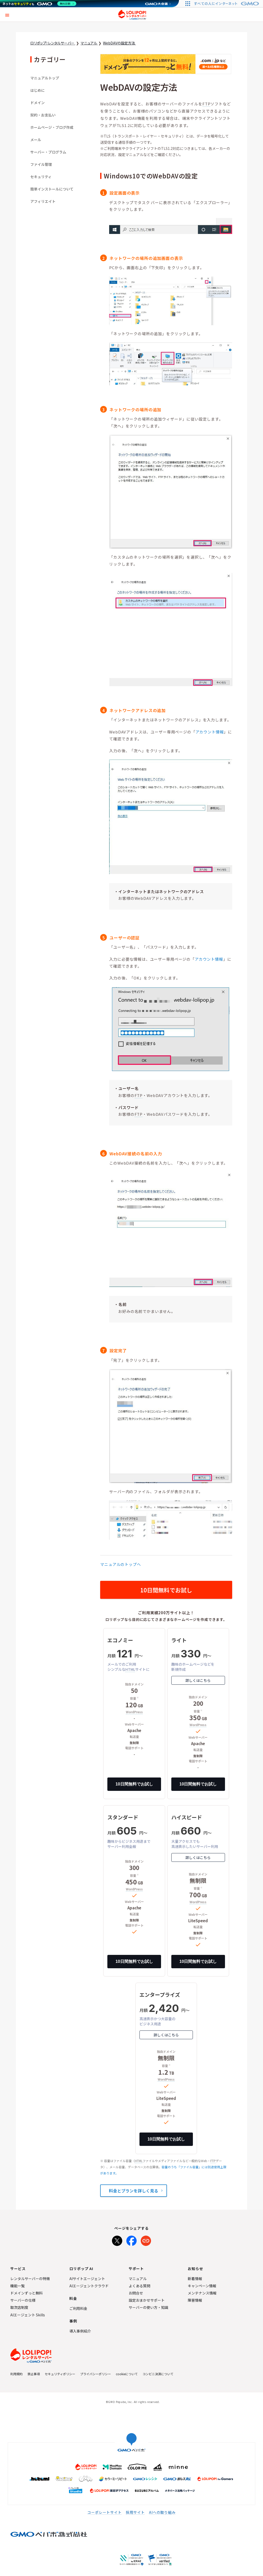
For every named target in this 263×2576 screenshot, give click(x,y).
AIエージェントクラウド (89, 2285)
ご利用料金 (78, 2308)
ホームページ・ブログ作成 (51, 127)
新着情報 (195, 2278)
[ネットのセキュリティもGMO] (39, 3)
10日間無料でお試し (166, 1590)
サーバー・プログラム (48, 152)
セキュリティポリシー (60, 2374)
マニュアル (138, 2278)
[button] (7, 14)
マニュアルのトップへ (120, 1564)
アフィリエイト (42, 201)
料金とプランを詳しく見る (133, 2191)
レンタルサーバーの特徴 (30, 2278)
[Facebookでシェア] (131, 2240)
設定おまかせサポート (147, 2300)
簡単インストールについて (51, 189)
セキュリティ (41, 176)
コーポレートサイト (104, 2512)
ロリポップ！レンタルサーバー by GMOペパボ (132, 14)
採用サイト (135, 2512)
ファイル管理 (41, 164)
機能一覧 (17, 2285)
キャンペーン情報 (202, 2285)
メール (35, 139)
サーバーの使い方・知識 (148, 2307)
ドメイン (37, 102)
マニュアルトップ (44, 77)
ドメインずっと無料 (26, 2293)
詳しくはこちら (198, 1680)
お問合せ (136, 2293)
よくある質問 (139, 2285)
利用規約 (16, 2374)
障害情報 (195, 2300)
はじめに (37, 90)
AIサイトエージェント (87, 2278)
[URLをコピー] (146, 2240)
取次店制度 (19, 2307)
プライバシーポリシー (95, 2374)
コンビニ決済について (158, 2374)
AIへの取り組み (162, 2512)
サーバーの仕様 (22, 2300)
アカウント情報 (209, 731)
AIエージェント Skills (27, 2314)
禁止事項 (33, 2374)
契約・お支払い (42, 114)
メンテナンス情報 (202, 2293)
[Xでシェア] (117, 2240)
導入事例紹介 (80, 2331)
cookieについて (127, 2374)
